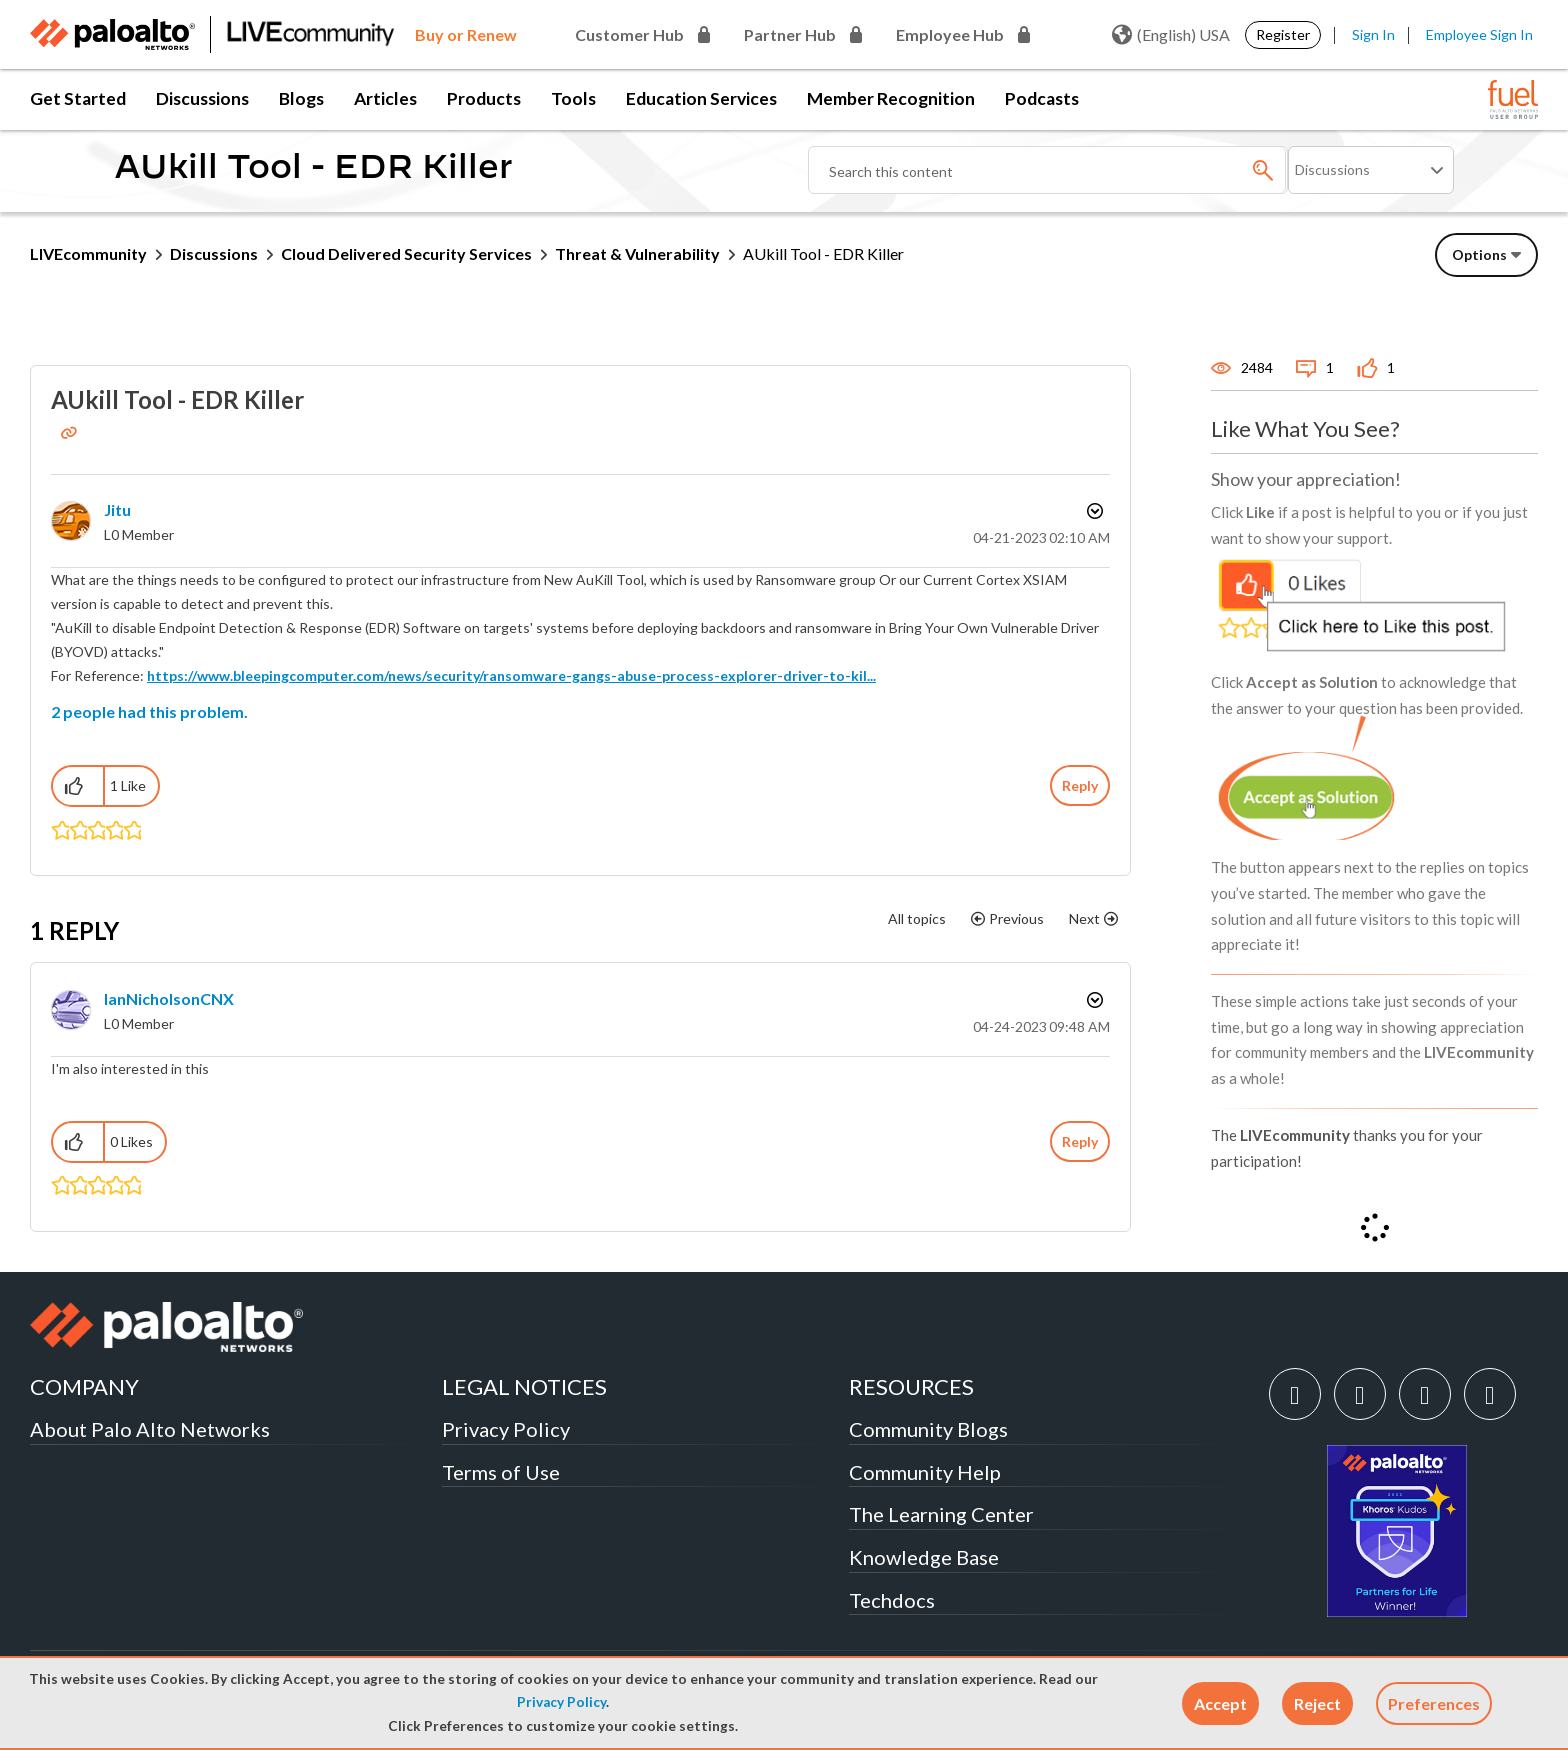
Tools (573, 98)
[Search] (1048, 170)
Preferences (1434, 1703)
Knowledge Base (924, 1557)
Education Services (701, 98)
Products (484, 98)
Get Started (78, 98)
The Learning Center (941, 1514)
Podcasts (1042, 98)
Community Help (925, 1472)
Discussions (202, 98)
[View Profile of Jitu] (117, 509)
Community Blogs (928, 1429)
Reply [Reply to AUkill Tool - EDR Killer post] (1080, 785)
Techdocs (892, 1600)
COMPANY (84, 1386)
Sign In (1373, 34)
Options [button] (1093, 511)
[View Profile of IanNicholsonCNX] (169, 998)
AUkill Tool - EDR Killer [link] (823, 253)
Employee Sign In (1479, 34)
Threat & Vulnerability (637, 253)
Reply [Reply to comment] (1080, 1141)
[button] (1220, 1703)
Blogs (301, 98)
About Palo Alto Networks (150, 1429)
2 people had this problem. (149, 711)
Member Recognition (891, 98)
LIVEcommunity (88, 253)
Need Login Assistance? (1448, 305)
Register (1283, 34)
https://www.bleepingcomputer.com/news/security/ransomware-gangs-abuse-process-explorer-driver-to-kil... (511, 675)
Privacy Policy (561, 1702)
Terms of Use (501, 1472)
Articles (385, 98)
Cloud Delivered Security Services (406, 253)
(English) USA (1171, 35)
